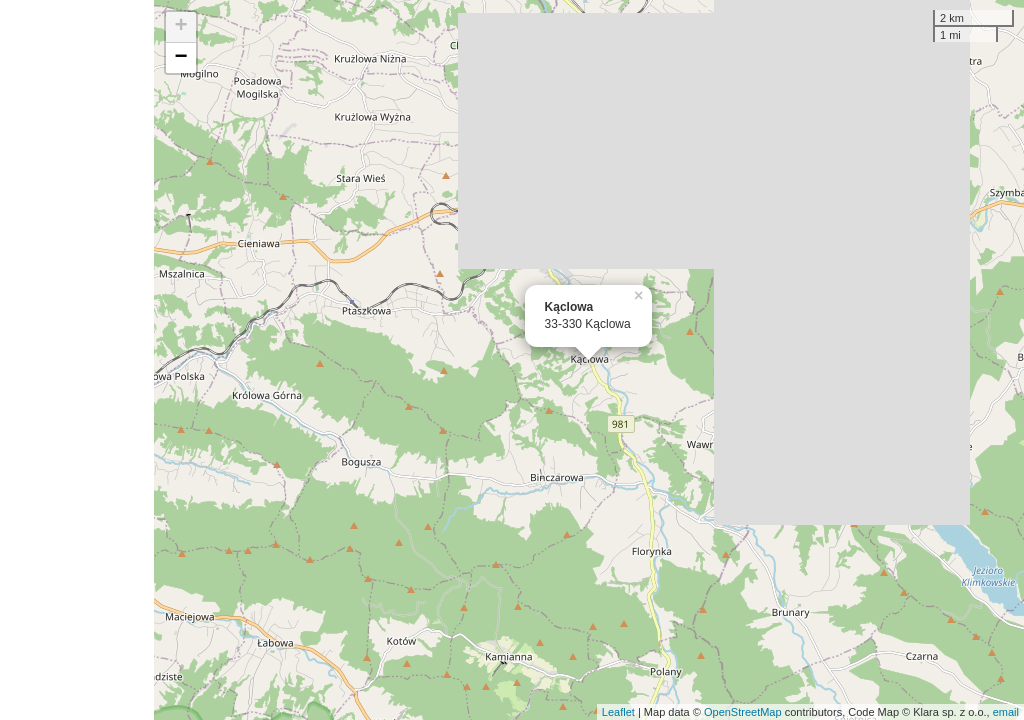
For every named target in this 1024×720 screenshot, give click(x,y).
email (1006, 712)
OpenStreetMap (743, 712)
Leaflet (618, 712)
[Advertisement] (77, 360)
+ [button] (181, 27)
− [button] (181, 58)
